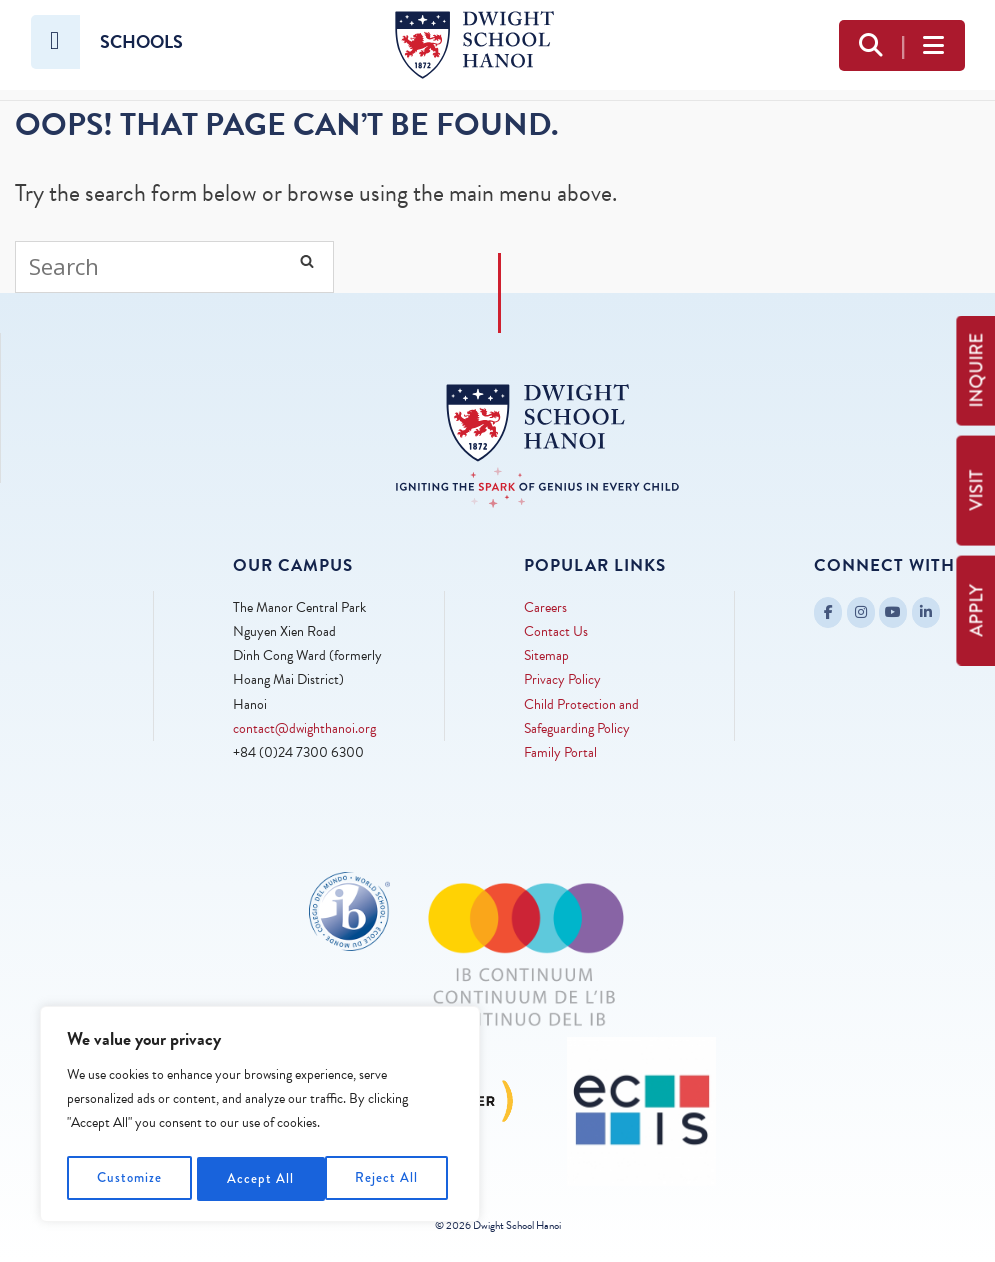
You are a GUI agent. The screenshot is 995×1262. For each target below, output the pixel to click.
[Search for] (174, 267)
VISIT (976, 490)
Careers (545, 607)
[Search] (307, 261)
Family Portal (560, 752)
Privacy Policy (562, 679)
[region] (260, 1117)
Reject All (260, 1179)
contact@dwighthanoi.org (304, 728)
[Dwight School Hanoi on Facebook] (828, 612)
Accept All (390, 1179)
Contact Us (556, 631)
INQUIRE (976, 370)
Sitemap (546, 655)
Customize (130, 1179)
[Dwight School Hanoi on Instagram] (861, 612)
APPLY (976, 610)
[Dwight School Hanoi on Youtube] (893, 612)
